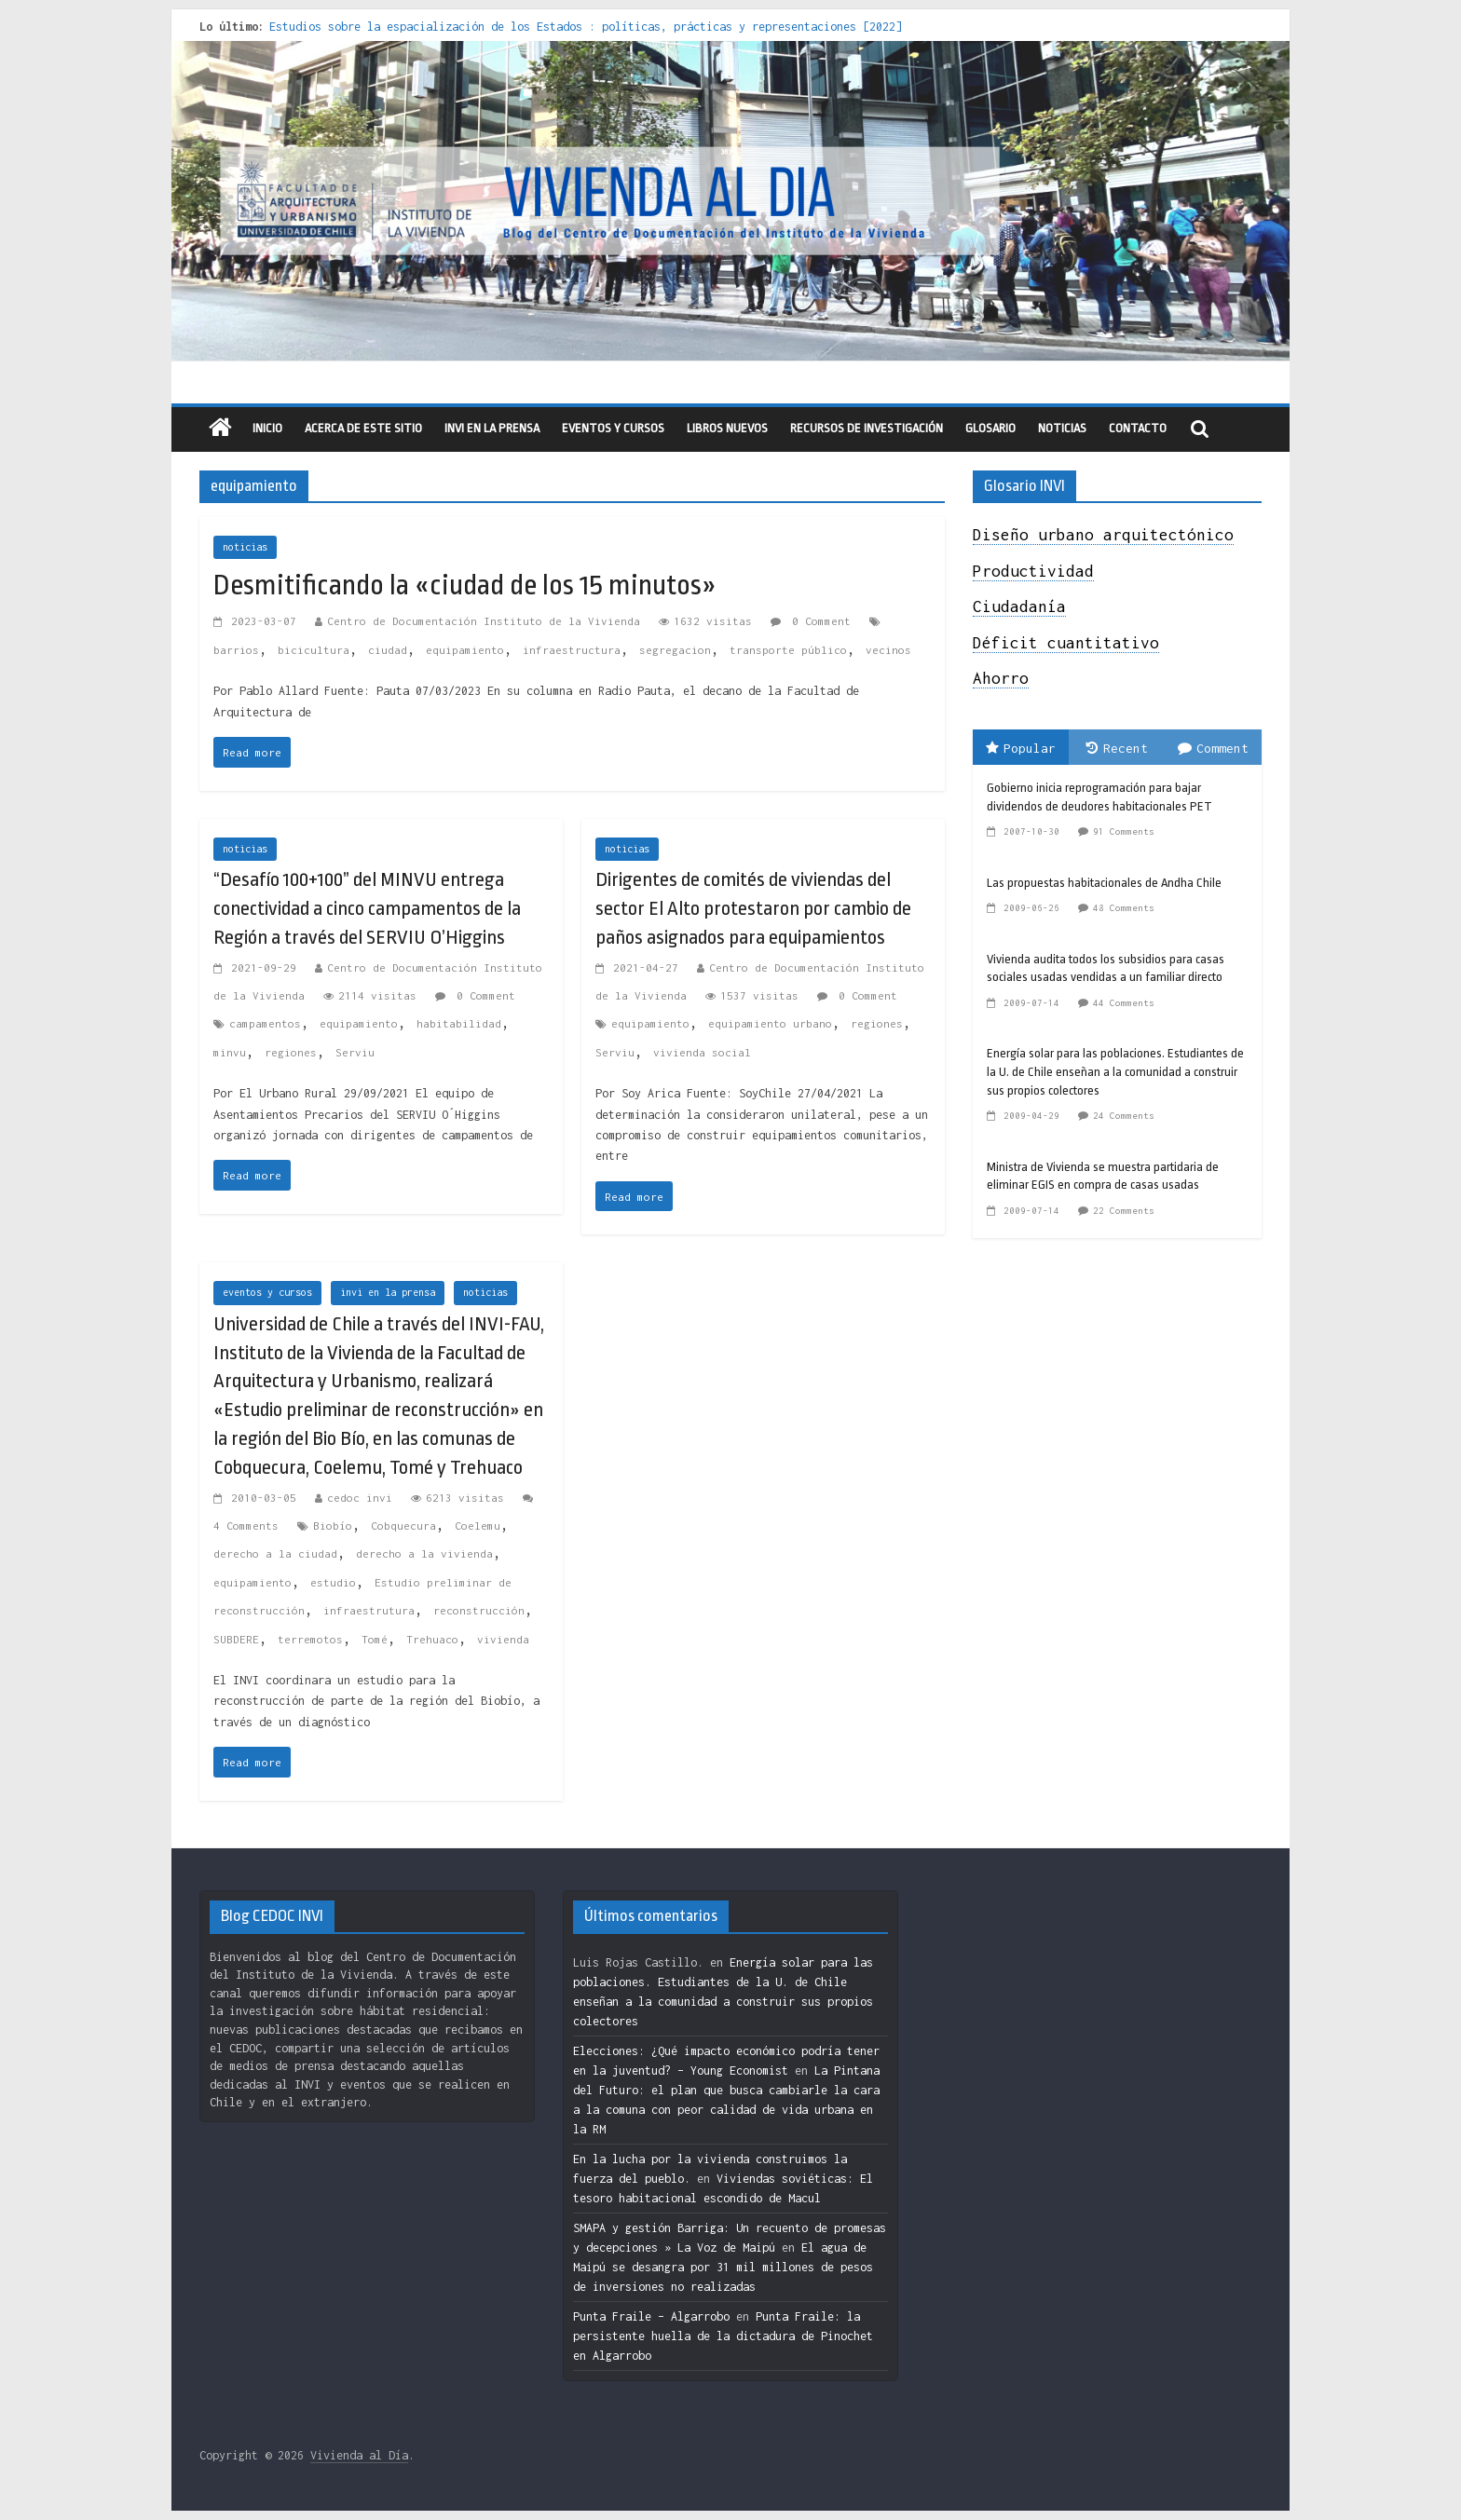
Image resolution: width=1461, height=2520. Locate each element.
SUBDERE (236, 1639)
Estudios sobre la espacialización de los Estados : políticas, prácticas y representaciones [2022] (585, 27)
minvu (229, 1052)
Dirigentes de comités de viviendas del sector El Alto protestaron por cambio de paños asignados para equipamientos (753, 908)
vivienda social (702, 1052)
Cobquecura (403, 1525)
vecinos (888, 650)
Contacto (1138, 428)
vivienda (503, 1639)
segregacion (675, 650)
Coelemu (477, 1525)
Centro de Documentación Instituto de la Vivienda (483, 621)
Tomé (375, 1639)
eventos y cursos (613, 428)
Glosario (990, 428)
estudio (333, 1582)
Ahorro (1001, 678)
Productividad (1033, 571)
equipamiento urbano (770, 1023)
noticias (245, 546)
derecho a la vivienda (424, 1553)
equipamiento (465, 650)
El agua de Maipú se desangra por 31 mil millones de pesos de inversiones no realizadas (723, 2267)
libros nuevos (727, 428)
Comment (1213, 748)
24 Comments (1123, 1115)
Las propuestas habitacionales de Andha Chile (1104, 883)
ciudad (387, 650)
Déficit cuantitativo (1066, 642)
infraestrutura (369, 1610)
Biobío (332, 1525)
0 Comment (811, 621)
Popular (1021, 748)
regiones (291, 1052)
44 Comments (1123, 1003)
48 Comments (1123, 908)
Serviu (355, 1052)
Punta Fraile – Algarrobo (651, 2316)
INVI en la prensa (491, 428)
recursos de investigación (866, 428)
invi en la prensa (387, 1292)
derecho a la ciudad (275, 1553)
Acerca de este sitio (363, 428)
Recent (1117, 748)
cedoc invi (359, 1498)
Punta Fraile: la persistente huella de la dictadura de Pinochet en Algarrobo (723, 2336)
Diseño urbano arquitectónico (1103, 534)
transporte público (788, 650)
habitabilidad (458, 1023)
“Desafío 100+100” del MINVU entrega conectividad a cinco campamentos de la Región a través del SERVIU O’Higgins (367, 908)
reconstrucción (479, 1610)
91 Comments (1123, 831)
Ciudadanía (1019, 606)
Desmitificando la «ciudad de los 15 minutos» (465, 585)
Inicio (267, 428)
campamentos (265, 1023)
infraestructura (572, 650)
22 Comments (1123, 1211)
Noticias (1062, 428)
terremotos (310, 1639)
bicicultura (313, 650)
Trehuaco (432, 1639)
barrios (236, 650)
